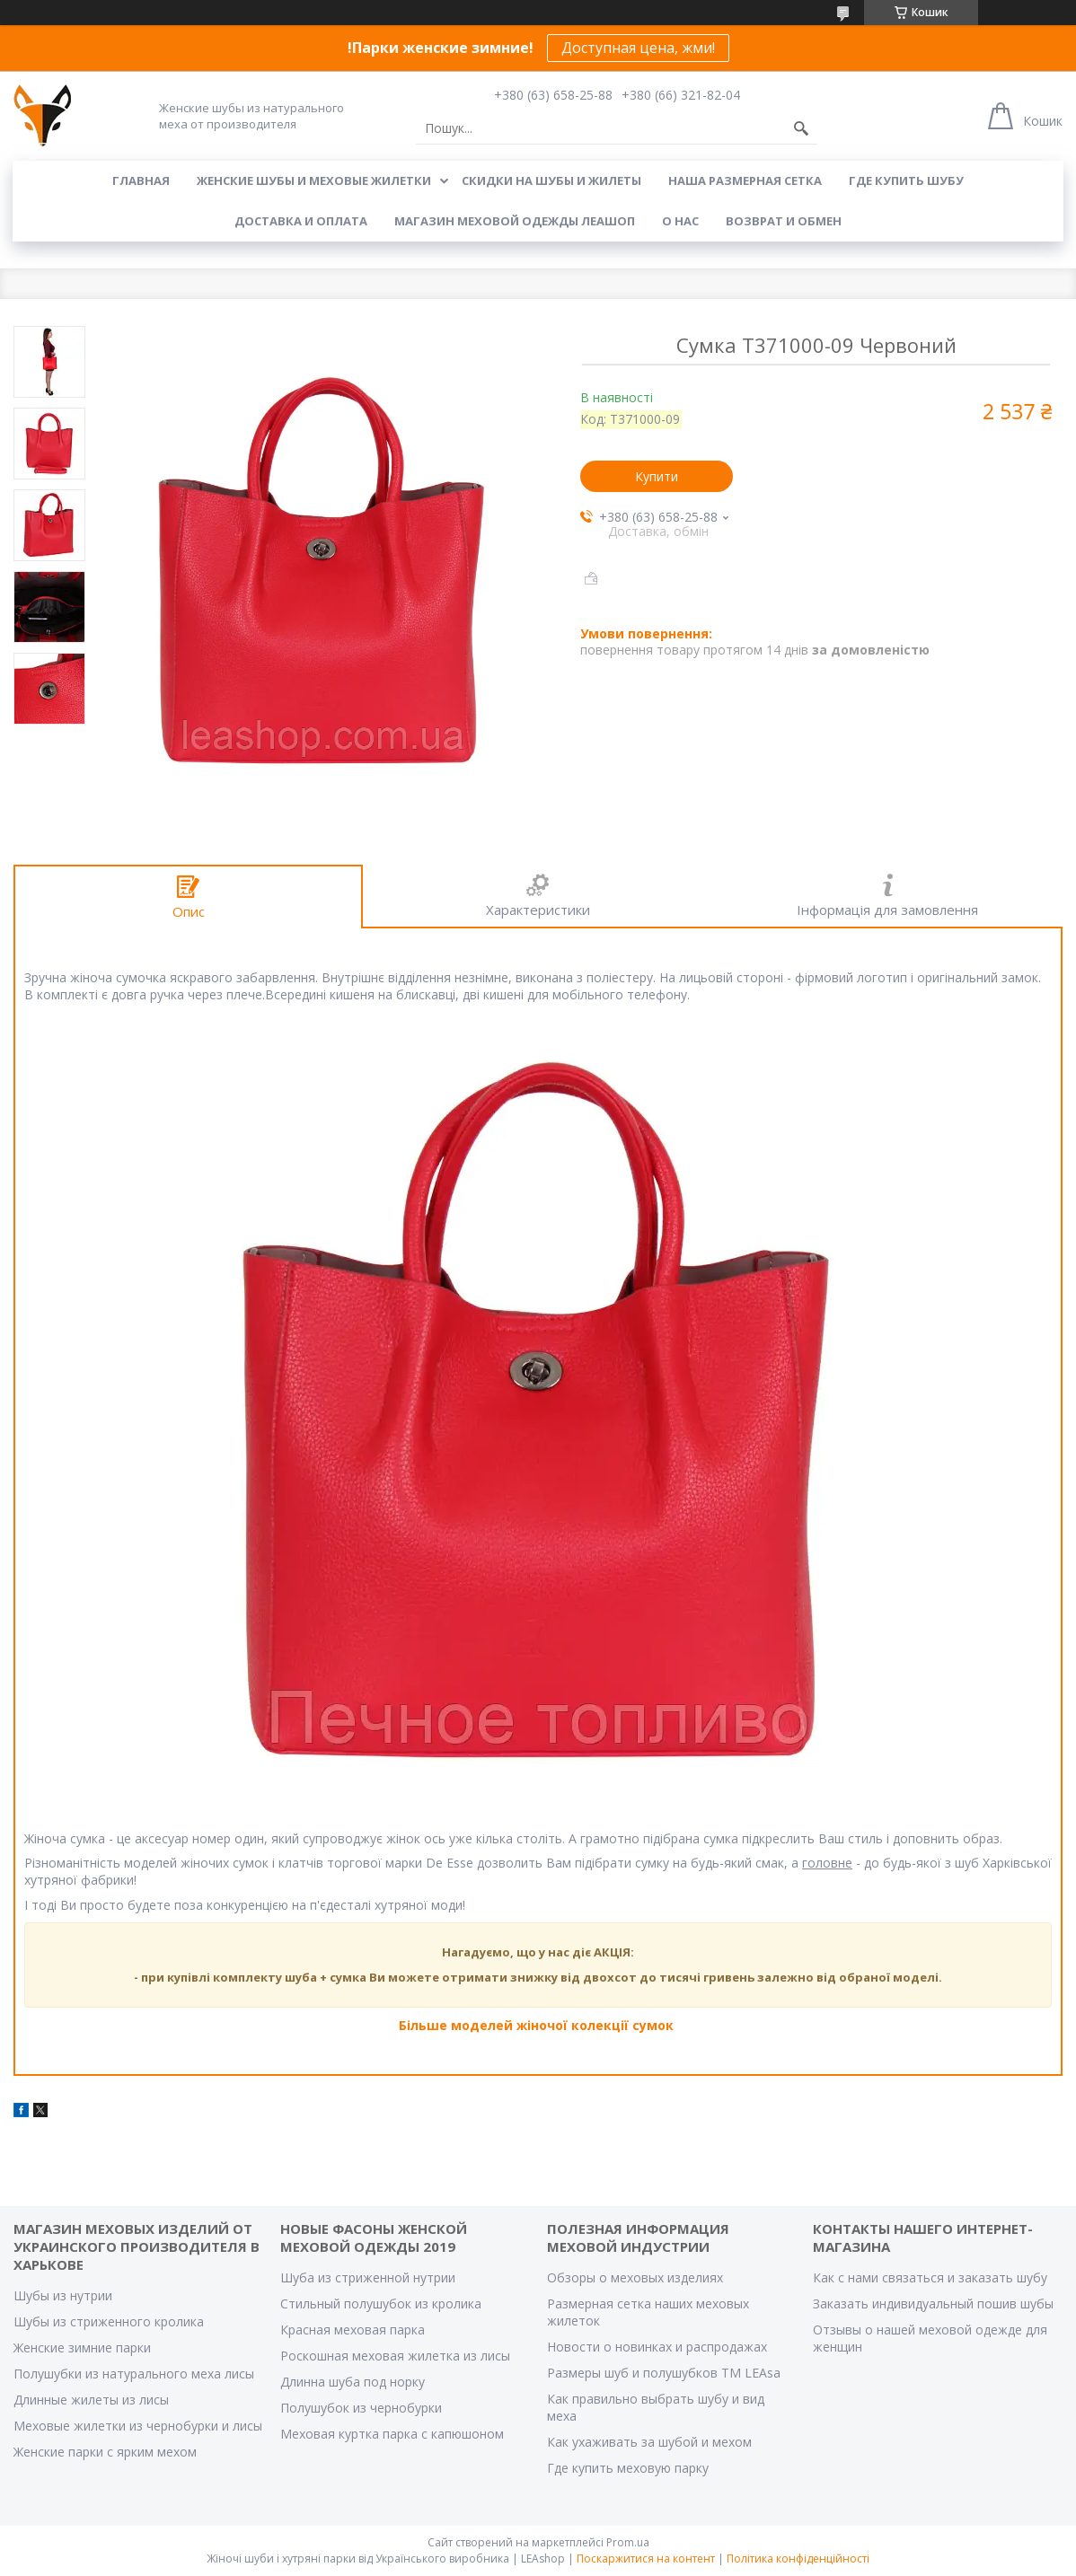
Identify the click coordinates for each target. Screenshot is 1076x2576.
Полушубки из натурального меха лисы (133, 2373)
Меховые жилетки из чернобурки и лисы (137, 2425)
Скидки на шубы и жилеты (551, 180)
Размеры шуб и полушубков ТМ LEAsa (664, 2372)
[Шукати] (801, 128)
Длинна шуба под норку (352, 2381)
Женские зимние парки (82, 2347)
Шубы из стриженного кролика (108, 2321)
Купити (656, 476)
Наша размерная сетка (745, 180)
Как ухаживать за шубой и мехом (649, 2441)
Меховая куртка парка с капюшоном (392, 2433)
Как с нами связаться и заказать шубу (930, 2277)
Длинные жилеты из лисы (91, 2399)
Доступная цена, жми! (638, 47)
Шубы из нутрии (62, 2295)
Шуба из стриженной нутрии (367, 2277)
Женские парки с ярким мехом (105, 2451)
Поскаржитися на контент (646, 2558)
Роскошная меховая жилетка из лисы (395, 2355)
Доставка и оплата (300, 221)
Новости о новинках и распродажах (657, 2346)
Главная (141, 180)
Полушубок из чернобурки (361, 2407)
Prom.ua (627, 2542)
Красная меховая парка (352, 2329)
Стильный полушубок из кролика (380, 2303)
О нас (680, 221)
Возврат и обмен (784, 221)
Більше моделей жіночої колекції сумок (536, 2025)
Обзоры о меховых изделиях (635, 2277)
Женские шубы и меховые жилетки (314, 180)
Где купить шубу (906, 180)
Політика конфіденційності (798, 2558)
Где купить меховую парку (628, 2467)
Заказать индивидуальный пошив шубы (933, 2303)
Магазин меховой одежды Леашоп (514, 221)
